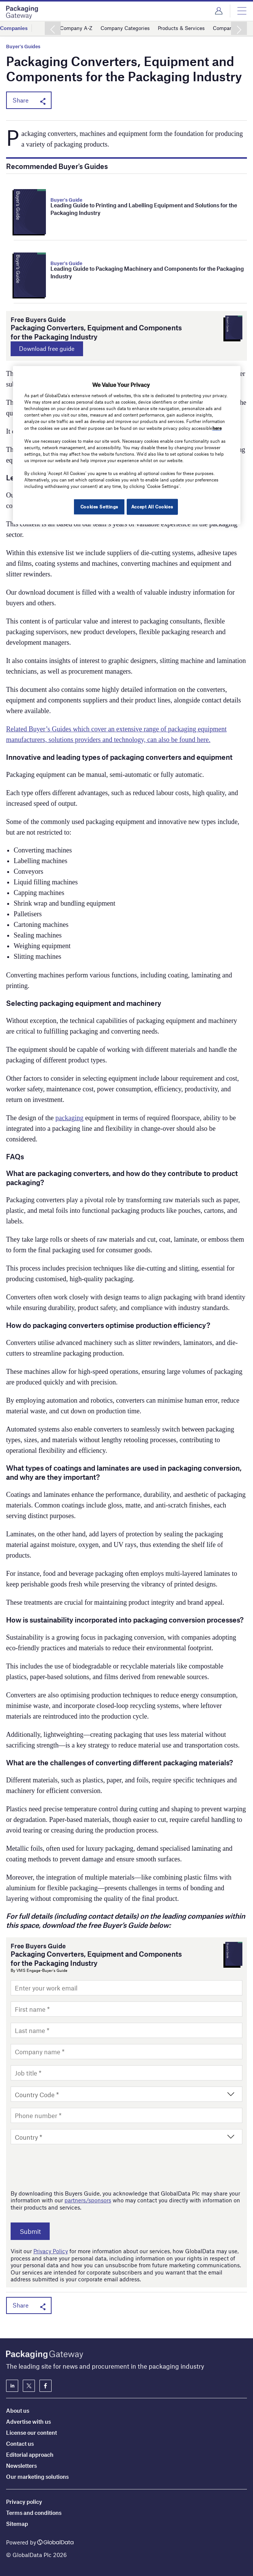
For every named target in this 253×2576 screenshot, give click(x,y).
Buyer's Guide (66, 200)
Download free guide (53, 349)
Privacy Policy (50, 2252)
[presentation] (68, 2168)
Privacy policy (24, 2501)
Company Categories (130, 28)
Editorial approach (29, 2454)
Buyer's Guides (23, 46)
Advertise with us (28, 2421)
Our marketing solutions (37, 2476)
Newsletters (21, 2465)
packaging (69, 1119)
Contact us (20, 2443)
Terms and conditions (33, 2512)
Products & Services (190, 28)
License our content (31, 2432)
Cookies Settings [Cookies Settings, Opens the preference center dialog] (97, 506)
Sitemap (17, 2523)
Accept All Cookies (152, 506)
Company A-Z (77, 28)
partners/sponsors (87, 2201)
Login (218, 11)
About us (17, 2410)
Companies (15, 28)
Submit (34, 2232)
